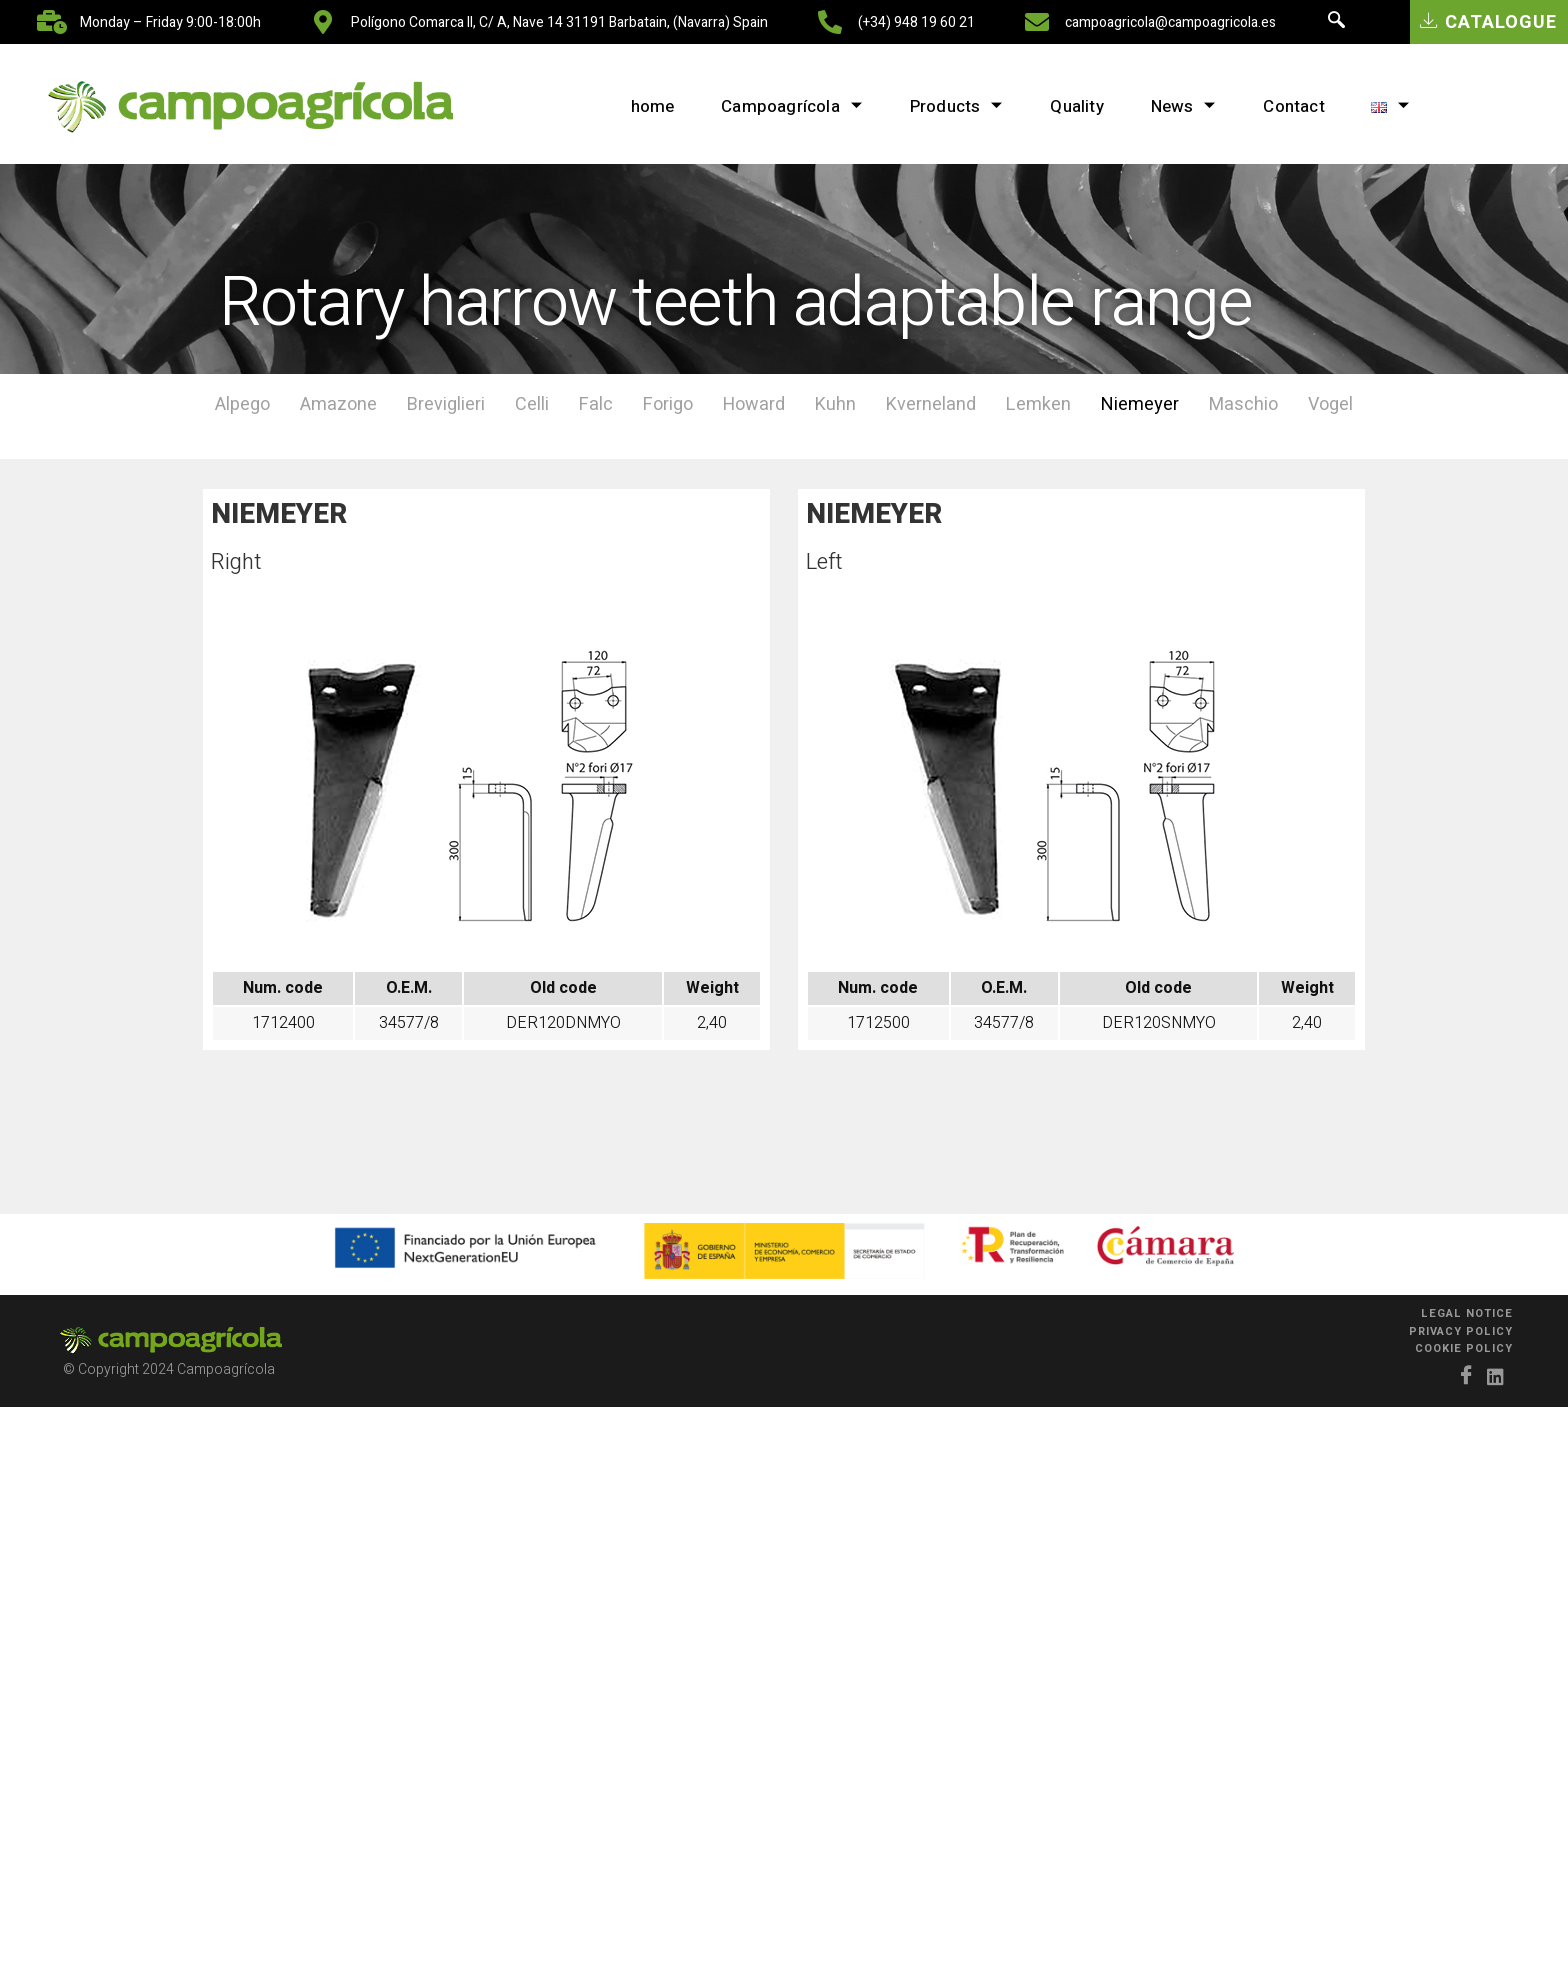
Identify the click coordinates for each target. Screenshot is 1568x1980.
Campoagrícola (783, 106)
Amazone (338, 404)
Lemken (1038, 404)
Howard (754, 404)
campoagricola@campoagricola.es (1170, 22)
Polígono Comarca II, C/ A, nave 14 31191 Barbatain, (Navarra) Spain (559, 22)
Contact (1299, 106)
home (641, 106)
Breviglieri (446, 404)
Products (951, 106)
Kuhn (835, 404)
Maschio (1243, 404)
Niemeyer (1140, 404)
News (1185, 106)
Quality (1074, 106)
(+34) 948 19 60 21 (916, 22)
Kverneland (931, 404)
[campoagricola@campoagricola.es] (1037, 22)
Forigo (668, 404)
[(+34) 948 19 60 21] (830, 22)
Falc (596, 404)
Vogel (1330, 404)
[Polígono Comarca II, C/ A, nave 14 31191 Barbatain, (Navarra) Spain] (323, 22)
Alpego (242, 404)
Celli (532, 404)
